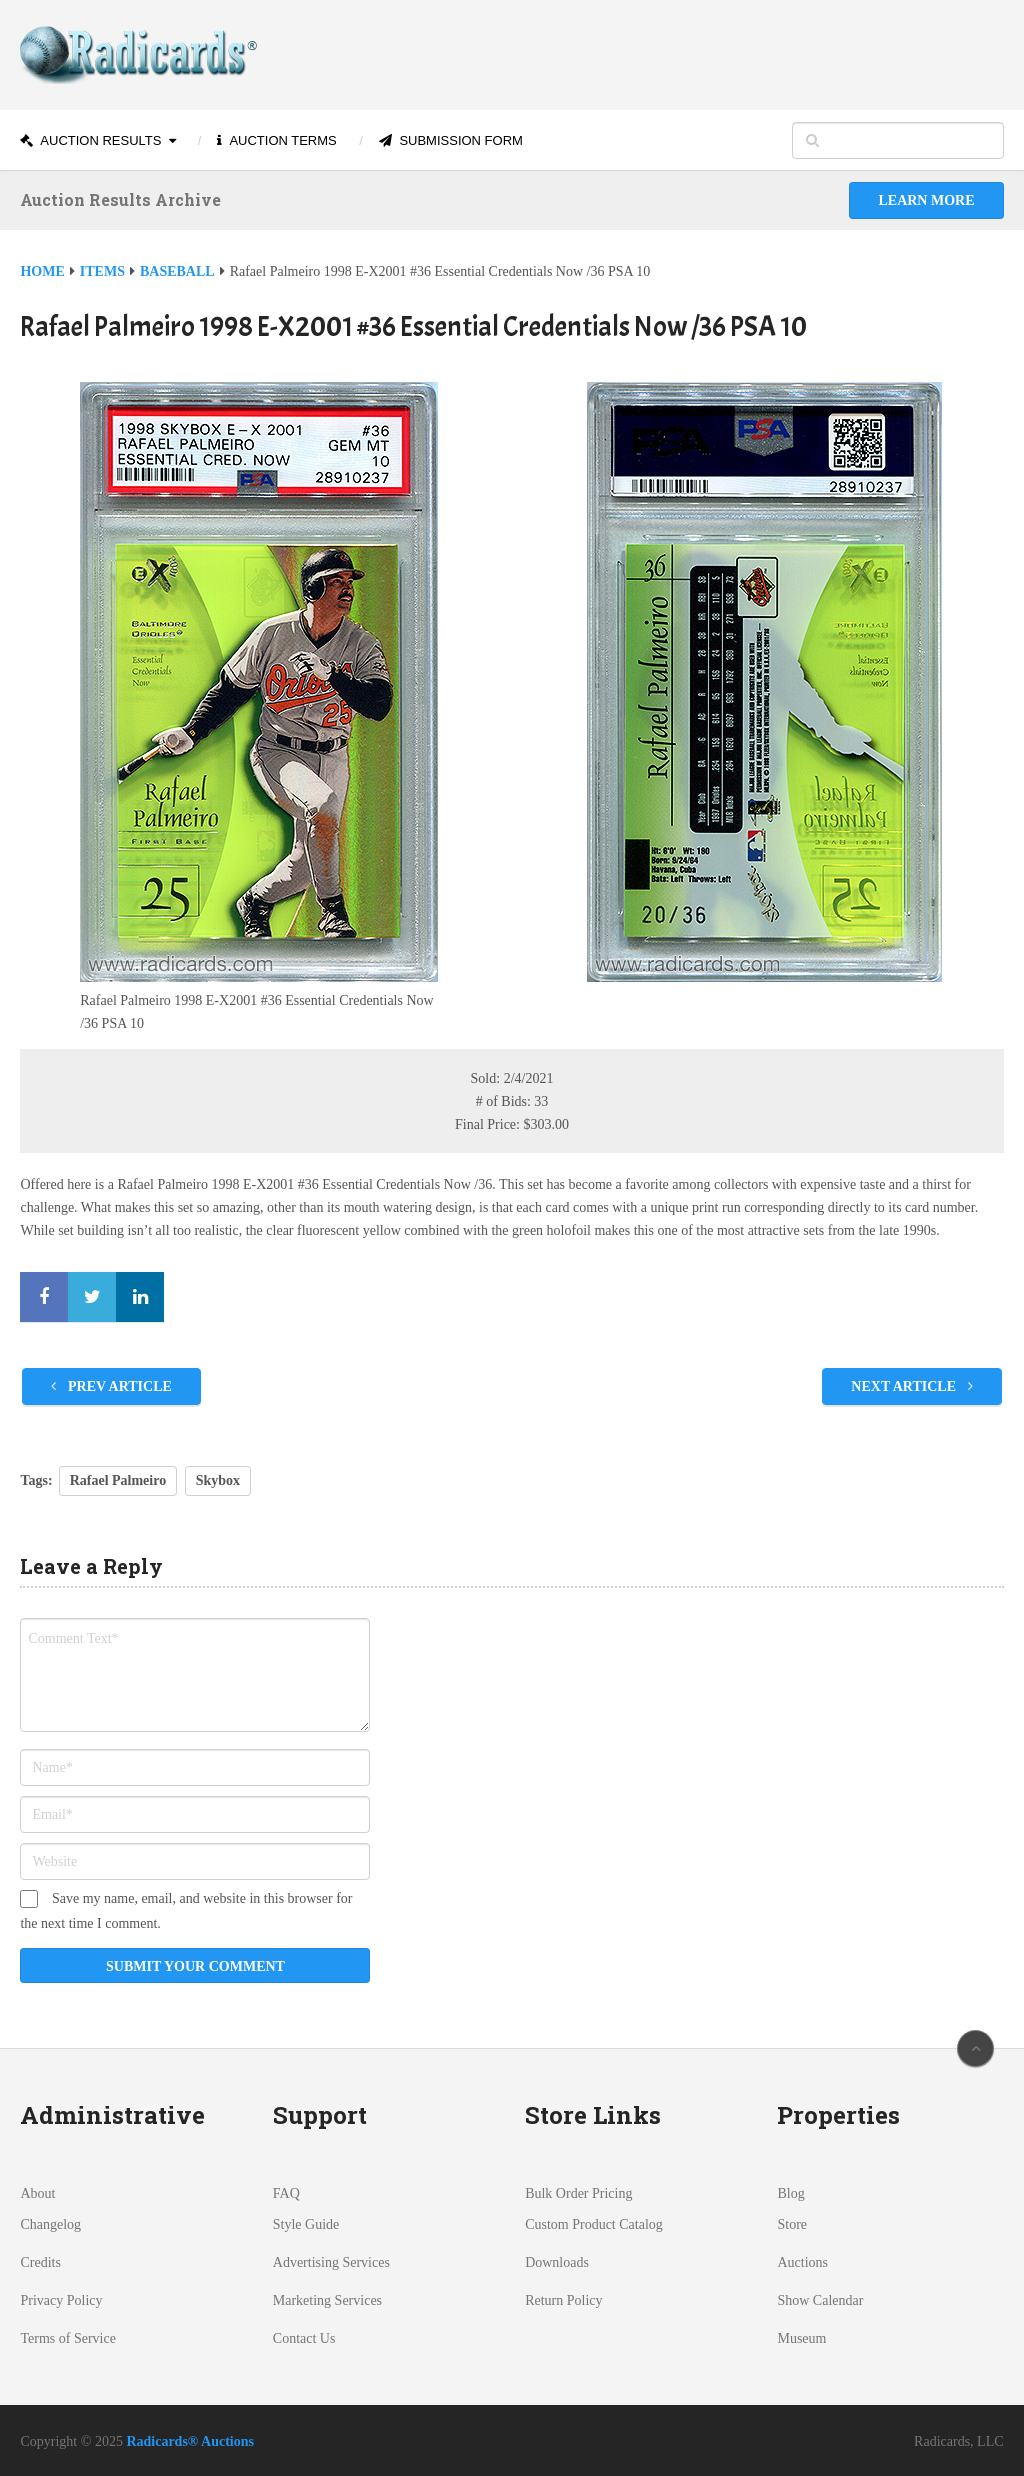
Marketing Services (327, 2300)
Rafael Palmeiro (118, 1480)
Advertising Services (331, 2262)
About (37, 2193)
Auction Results (90, 140)
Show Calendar (820, 2300)
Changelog (50, 2224)
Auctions (802, 2262)
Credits (40, 2262)
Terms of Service (67, 2338)
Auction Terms (276, 140)
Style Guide (306, 2224)
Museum (801, 2338)
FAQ (286, 2193)
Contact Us (304, 2338)
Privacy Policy (61, 2300)
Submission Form (451, 140)
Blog (790, 2193)
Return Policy (563, 2300)
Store (792, 2224)
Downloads (557, 2262)
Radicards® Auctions (190, 2441)
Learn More (926, 200)
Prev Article (111, 1386)
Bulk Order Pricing (578, 2193)
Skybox (218, 1480)
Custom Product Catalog (594, 2224)
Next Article (911, 1386)
